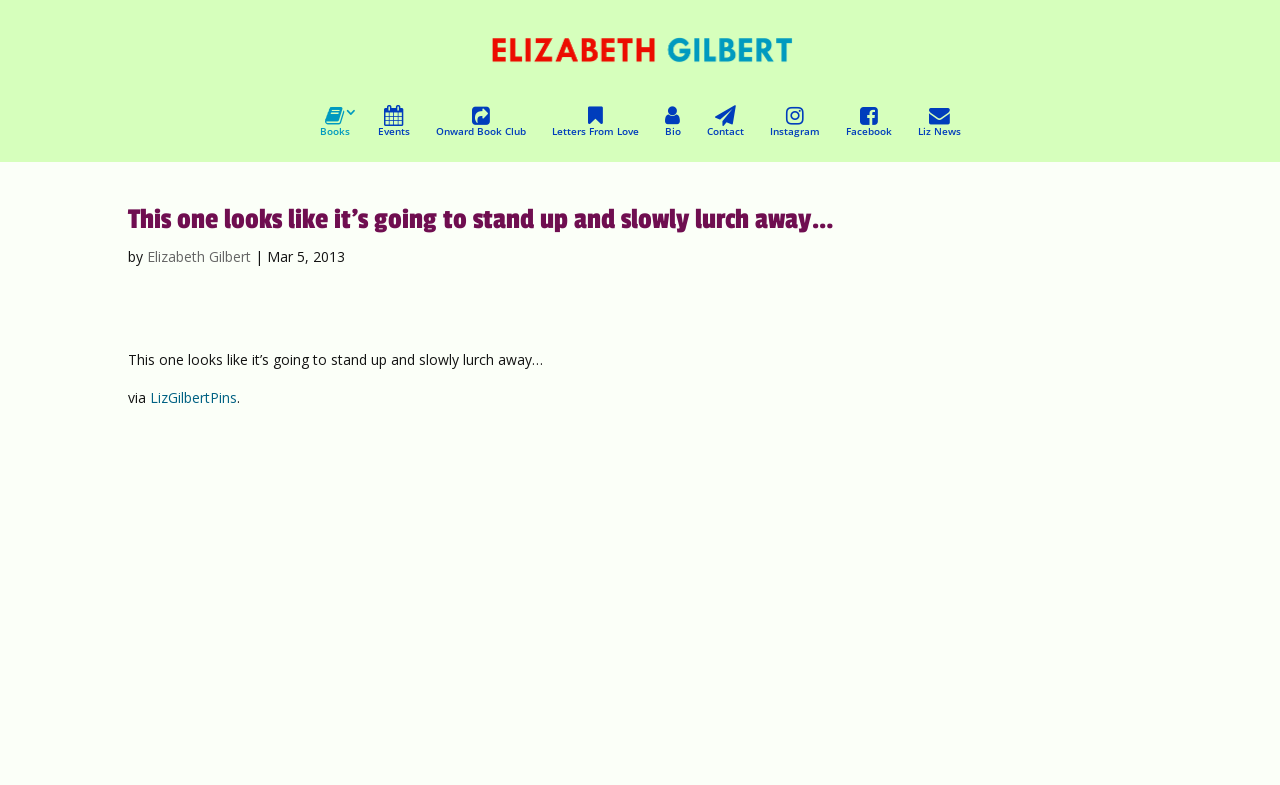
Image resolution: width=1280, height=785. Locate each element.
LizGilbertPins (193, 397)
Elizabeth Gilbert (199, 256)
